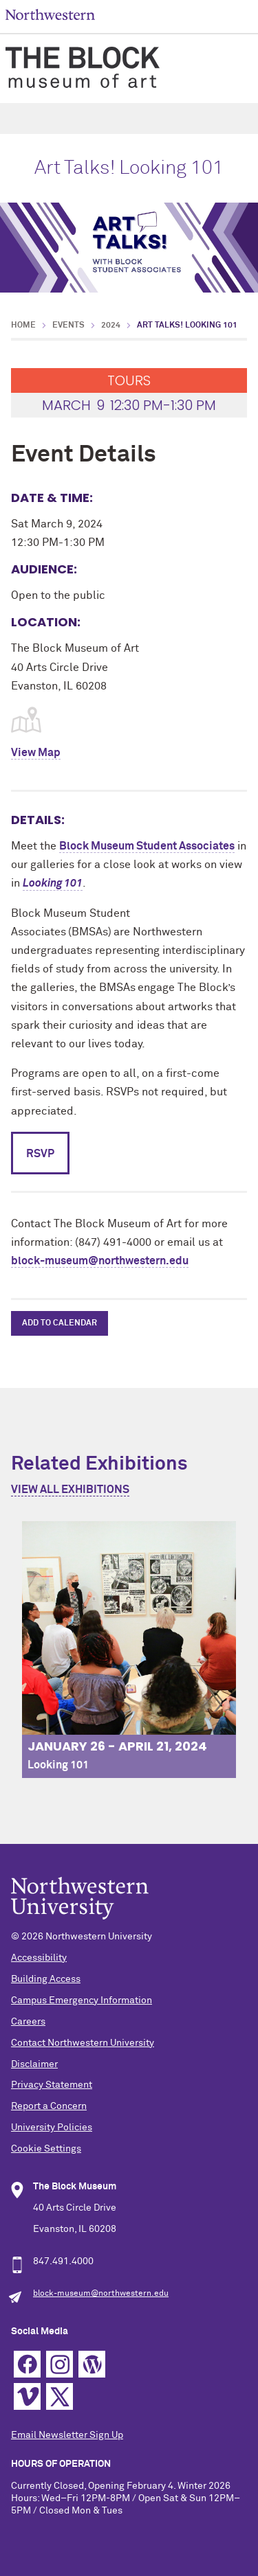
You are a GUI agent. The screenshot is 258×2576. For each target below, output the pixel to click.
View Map (36, 752)
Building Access (45, 1979)
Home (23, 325)
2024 (110, 325)
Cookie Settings (46, 2149)
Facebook (27, 2364)
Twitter (59, 2396)
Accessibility (39, 1958)
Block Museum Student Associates (147, 846)
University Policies (51, 2127)
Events (68, 325)
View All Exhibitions (70, 1489)
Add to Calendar (59, 1323)
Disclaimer (34, 2064)
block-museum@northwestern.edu (100, 1260)
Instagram (59, 2364)
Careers (28, 2022)
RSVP (40, 1153)
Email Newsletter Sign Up (67, 2435)
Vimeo (27, 2396)
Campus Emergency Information (81, 2000)
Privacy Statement (51, 2085)
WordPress (91, 2364)
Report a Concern (49, 2106)
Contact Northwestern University (82, 2043)
